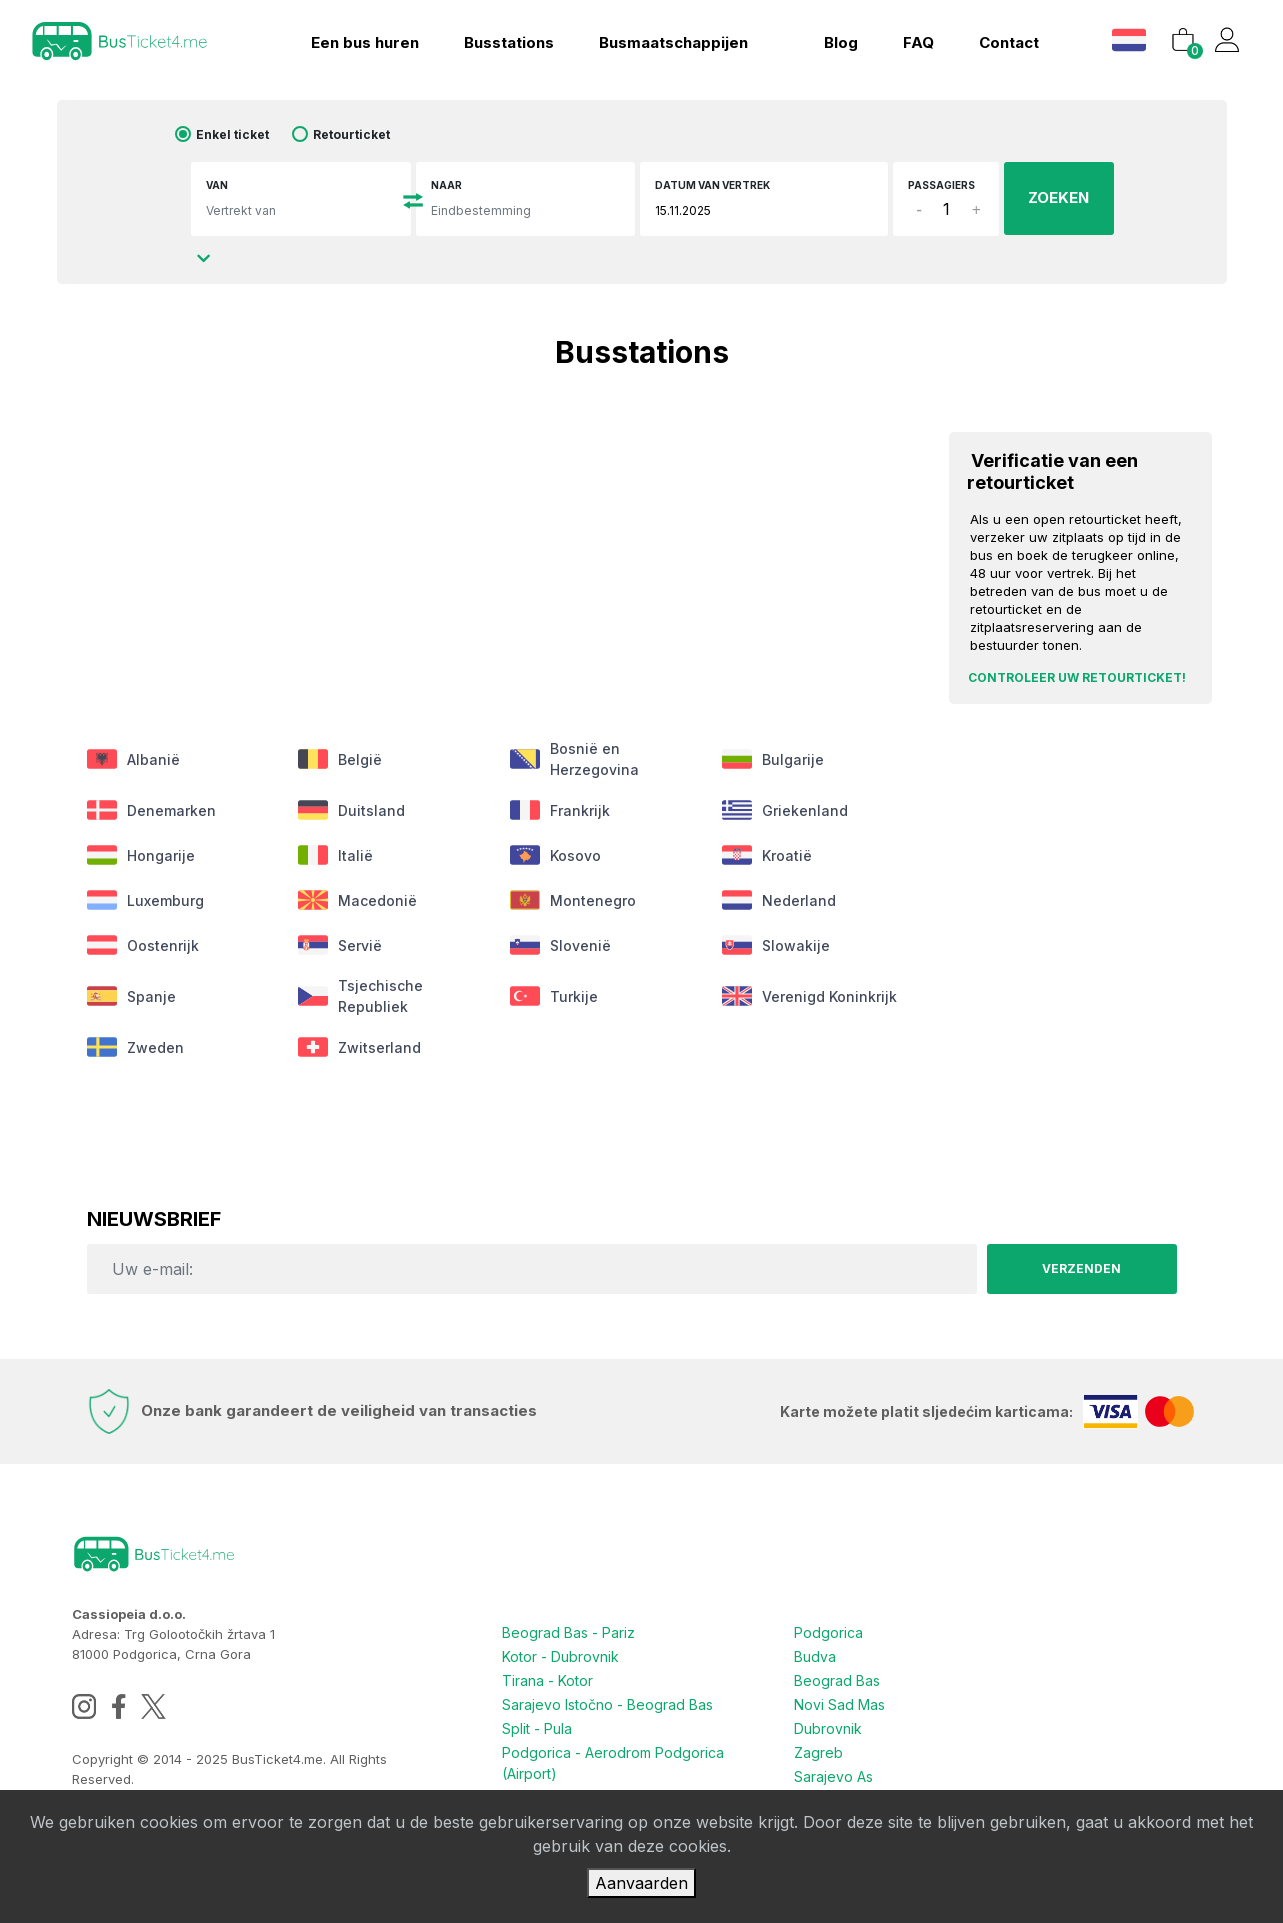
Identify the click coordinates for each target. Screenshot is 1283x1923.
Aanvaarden (641, 1883)
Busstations (509, 42)
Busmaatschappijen (673, 42)
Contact (1009, 42)
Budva (815, 1656)
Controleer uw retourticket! (1077, 677)
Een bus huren (365, 42)
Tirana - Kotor (547, 1680)
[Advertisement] (496, 548)
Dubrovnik (828, 1728)
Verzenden (1081, 1268)
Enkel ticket (232, 134)
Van (217, 185)
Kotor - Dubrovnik (560, 1656)
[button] (1131, 39)
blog (841, 42)
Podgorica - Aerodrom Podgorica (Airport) (613, 1763)
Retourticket (351, 134)
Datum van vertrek (712, 185)
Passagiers (941, 185)
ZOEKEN (1058, 197)
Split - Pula (537, 1728)
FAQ (918, 42)
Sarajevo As (833, 1776)
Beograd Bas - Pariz (568, 1632)
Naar (446, 185)
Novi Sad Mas (839, 1704)
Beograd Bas (837, 1680)
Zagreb (818, 1752)
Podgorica (828, 1632)
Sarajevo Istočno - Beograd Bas (607, 1704)
